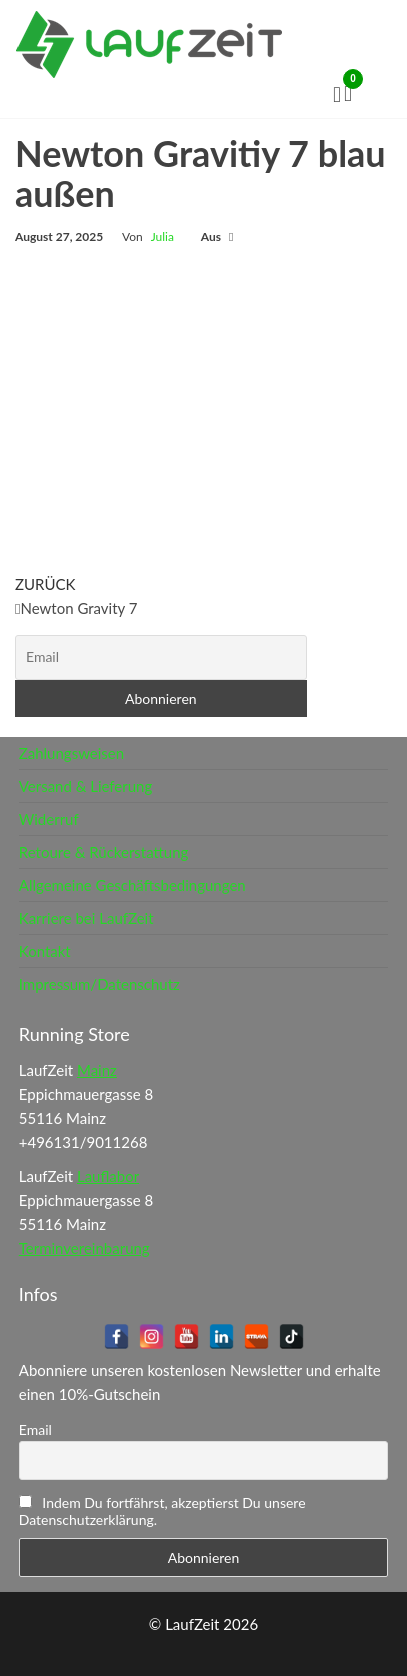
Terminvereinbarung (84, 1248)
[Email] (161, 657)
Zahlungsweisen (71, 753)
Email (35, 1429)
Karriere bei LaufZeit (86, 918)
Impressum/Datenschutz (99, 984)
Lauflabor (108, 1176)
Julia (162, 236)
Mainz (97, 1070)
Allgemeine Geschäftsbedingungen (132, 885)
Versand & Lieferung (86, 786)
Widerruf (49, 819)
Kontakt (45, 951)
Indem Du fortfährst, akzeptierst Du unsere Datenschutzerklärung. (162, 1511)
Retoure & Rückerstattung (104, 852)
